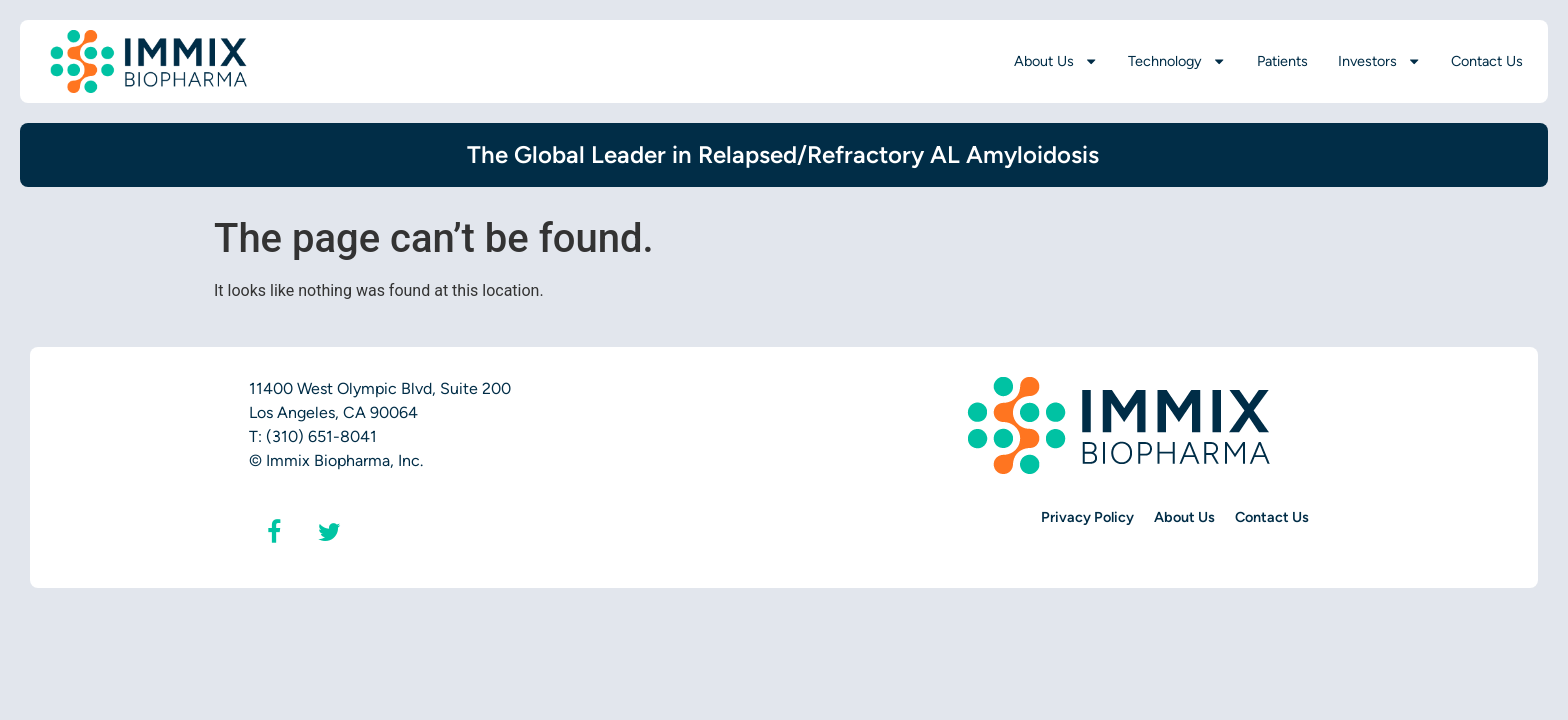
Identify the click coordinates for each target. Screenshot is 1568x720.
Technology (1177, 61)
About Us (1056, 61)
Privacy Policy (1087, 517)
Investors (1379, 61)
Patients (1282, 61)
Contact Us (1487, 61)
